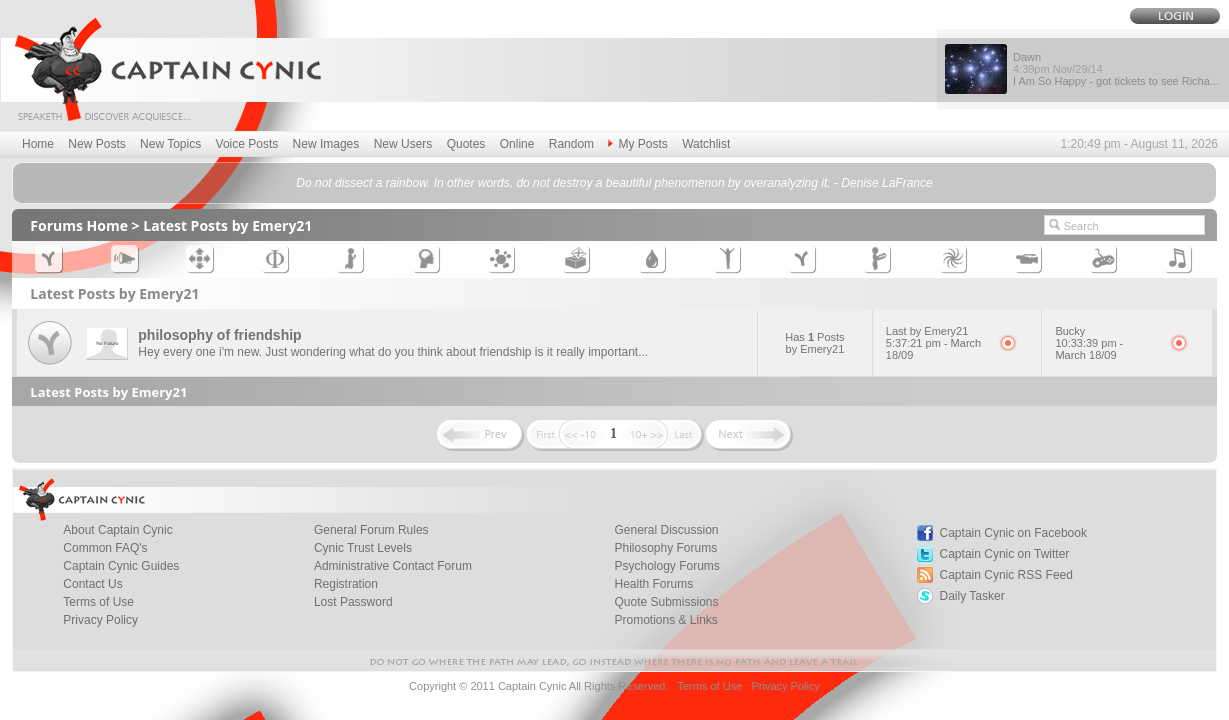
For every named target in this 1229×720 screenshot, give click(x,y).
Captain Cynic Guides (121, 566)
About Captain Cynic (117, 530)
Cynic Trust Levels (363, 548)
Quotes (466, 144)
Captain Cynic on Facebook (1013, 533)
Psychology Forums (666, 566)
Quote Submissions (666, 602)
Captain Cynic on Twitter (1005, 554)
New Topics (170, 144)
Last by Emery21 (927, 331)
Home (38, 144)
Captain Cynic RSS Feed (1006, 575)
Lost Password (353, 602)
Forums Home (79, 225)
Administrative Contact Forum (393, 566)
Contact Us (92, 584)
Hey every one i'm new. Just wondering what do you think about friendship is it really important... (393, 352)
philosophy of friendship (219, 335)
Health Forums (653, 584)
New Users (403, 144)
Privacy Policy (100, 620)
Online (517, 144)
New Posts (96, 144)
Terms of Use (98, 602)
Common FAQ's (105, 548)
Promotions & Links (665, 620)
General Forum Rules (371, 530)
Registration (346, 584)
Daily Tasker (972, 596)
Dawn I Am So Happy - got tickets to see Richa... (1116, 69)
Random (571, 144)
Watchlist (706, 144)
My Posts (637, 144)
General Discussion (666, 530)
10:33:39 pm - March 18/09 (1089, 349)
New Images (326, 144)
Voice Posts (247, 144)
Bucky (1070, 331)
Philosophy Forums (665, 548)
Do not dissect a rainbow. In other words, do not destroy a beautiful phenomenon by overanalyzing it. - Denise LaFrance (614, 183)
